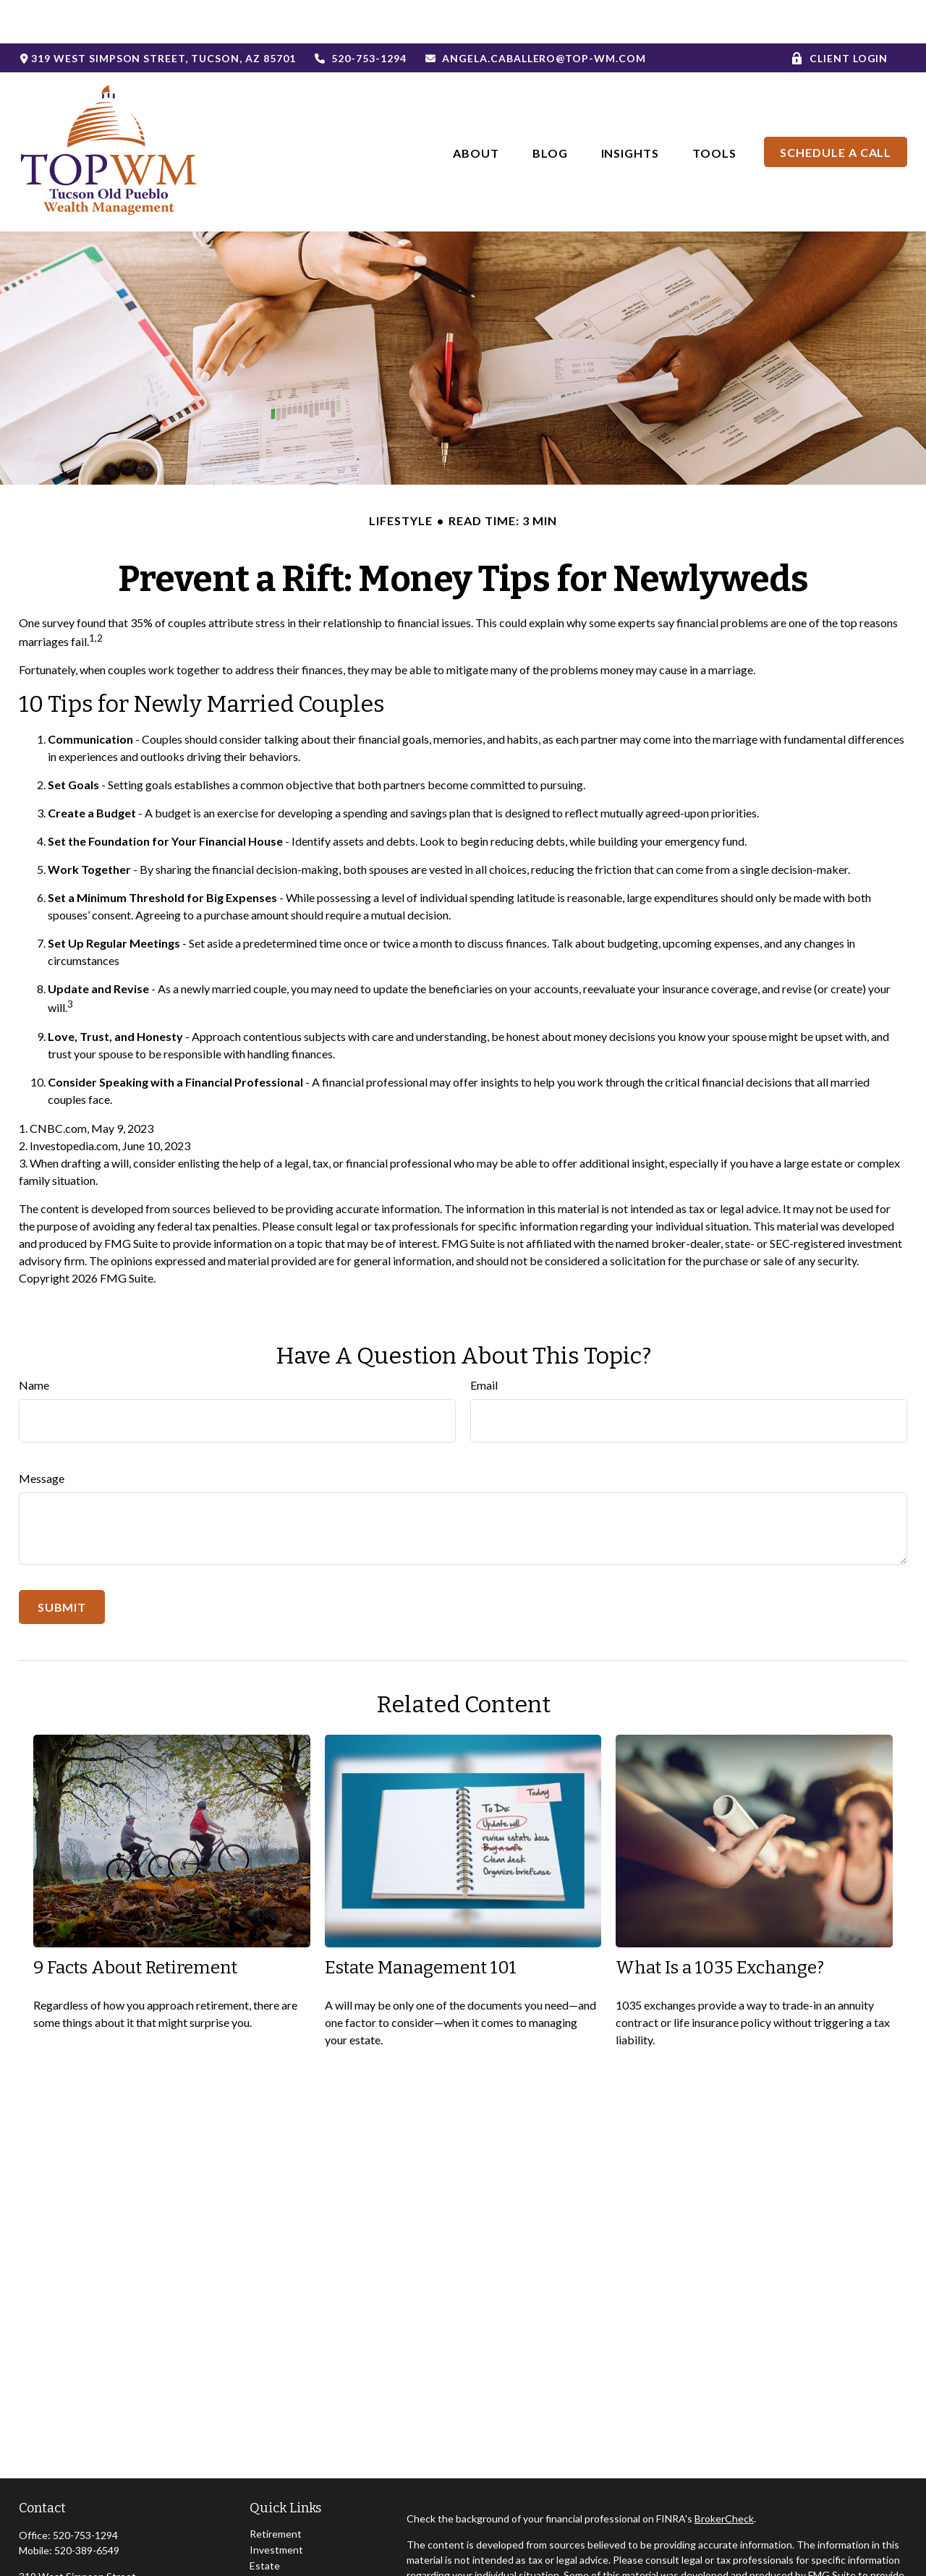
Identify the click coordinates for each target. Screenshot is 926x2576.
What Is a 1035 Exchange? (720, 1924)
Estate (265, 2522)
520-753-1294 (360, 15)
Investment (276, 2506)
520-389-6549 (86, 2507)
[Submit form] (62, 1564)
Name (34, 1341)
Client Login (839, 15)
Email (484, 1341)
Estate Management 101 (421, 1924)
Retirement (276, 2490)
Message (41, 1435)
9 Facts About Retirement (135, 1924)
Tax (258, 2554)
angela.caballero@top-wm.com (535, 15)
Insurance (272, 2538)
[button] (476, 108)
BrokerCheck (724, 2475)
